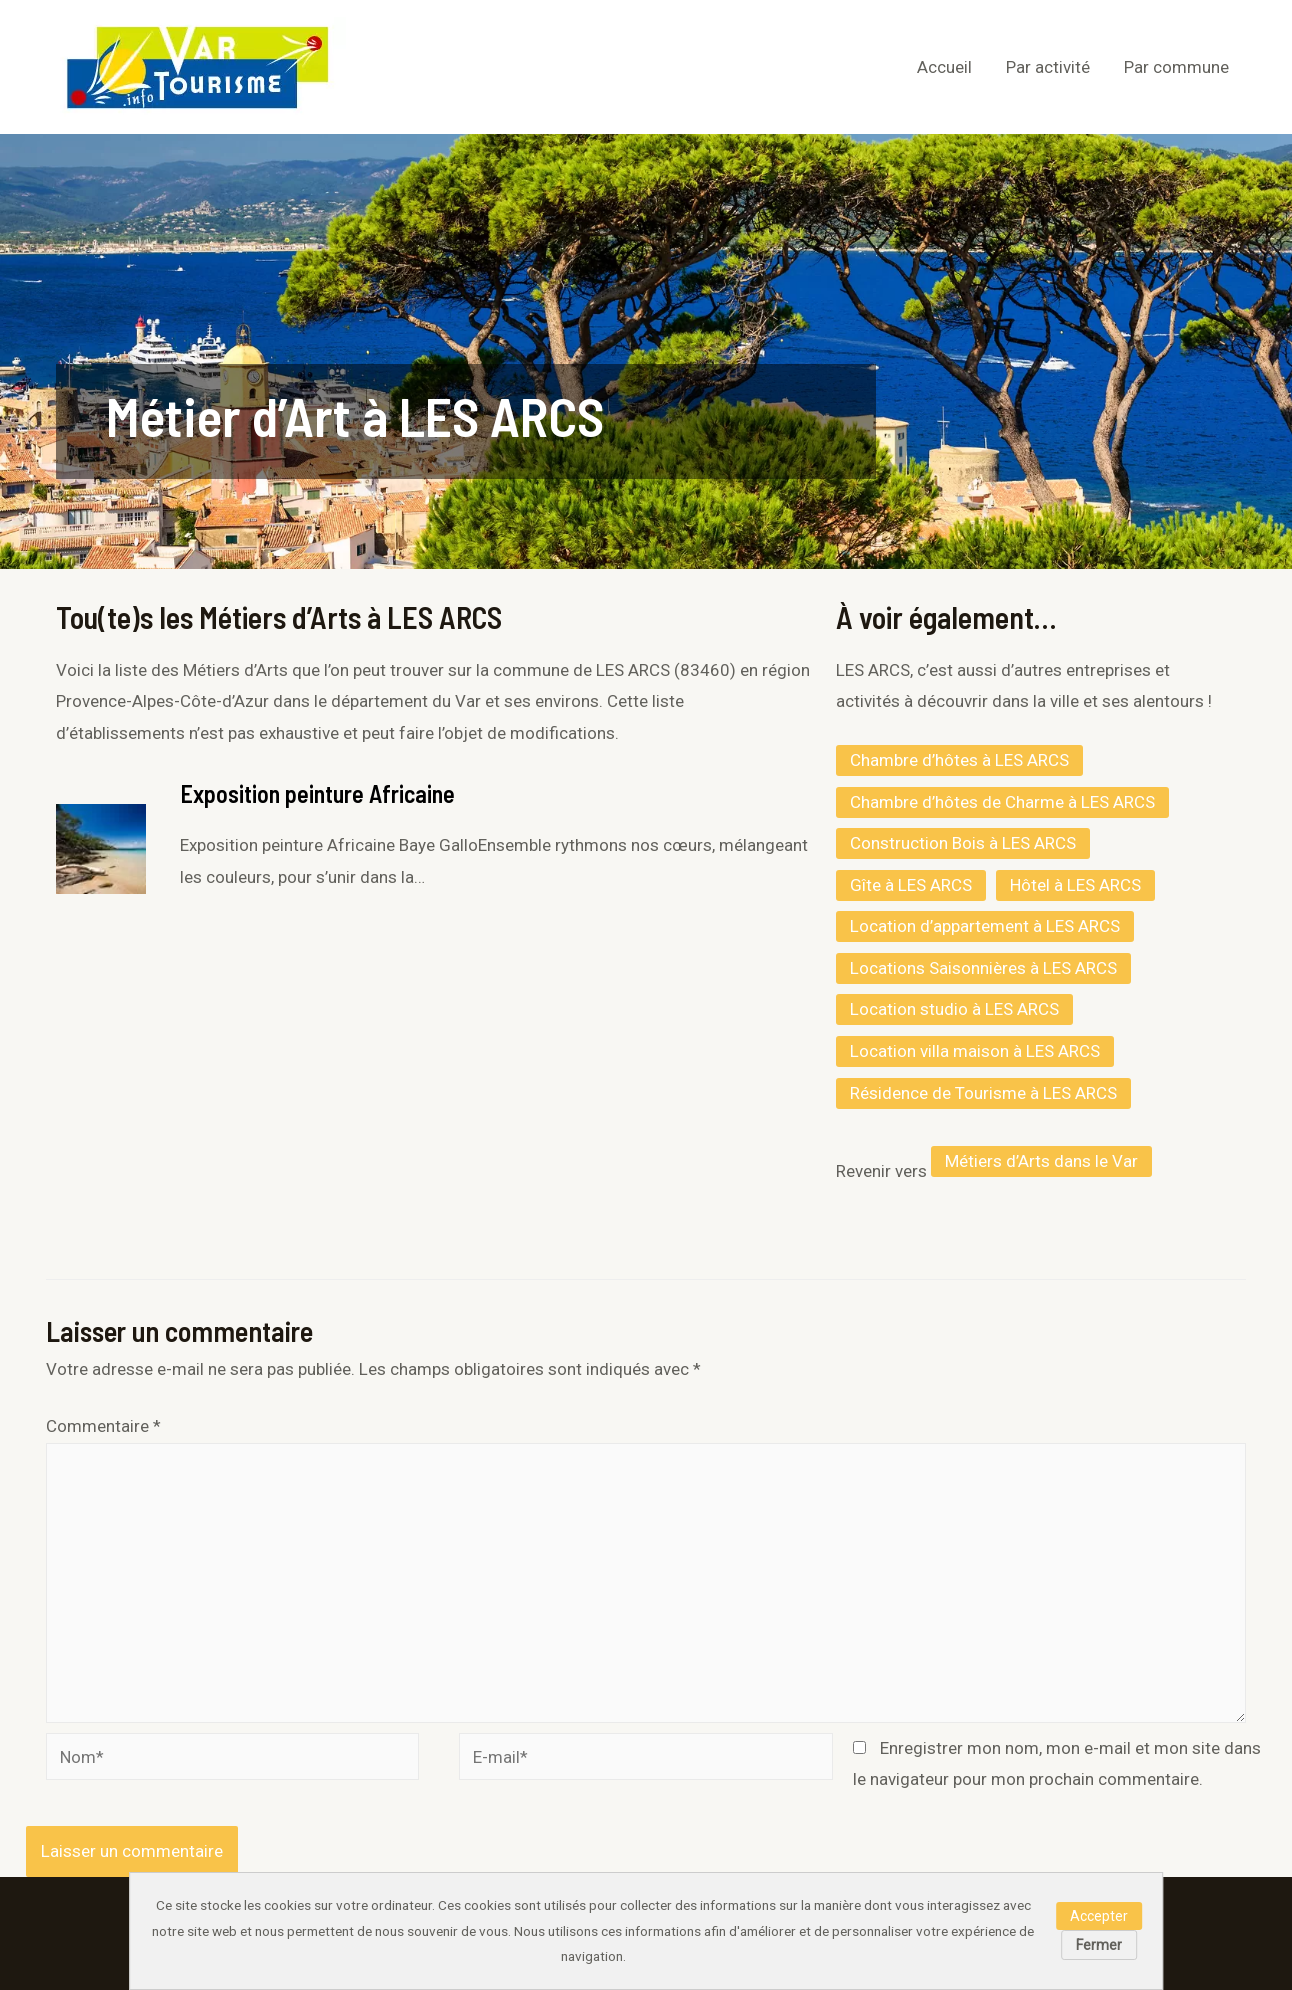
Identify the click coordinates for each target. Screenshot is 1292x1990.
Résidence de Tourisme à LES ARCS (983, 1093)
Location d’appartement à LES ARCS (985, 926)
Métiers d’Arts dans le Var (1041, 1161)
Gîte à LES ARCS (911, 885)
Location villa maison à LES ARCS (975, 1051)
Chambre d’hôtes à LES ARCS (959, 760)
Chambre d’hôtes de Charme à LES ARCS (1002, 802)
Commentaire (103, 1426)
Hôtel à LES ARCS (1075, 885)
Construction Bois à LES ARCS (963, 843)
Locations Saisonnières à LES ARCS (983, 968)
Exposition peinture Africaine (317, 793)
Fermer (1099, 1945)
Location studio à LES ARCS (954, 1009)
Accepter (1099, 1916)
